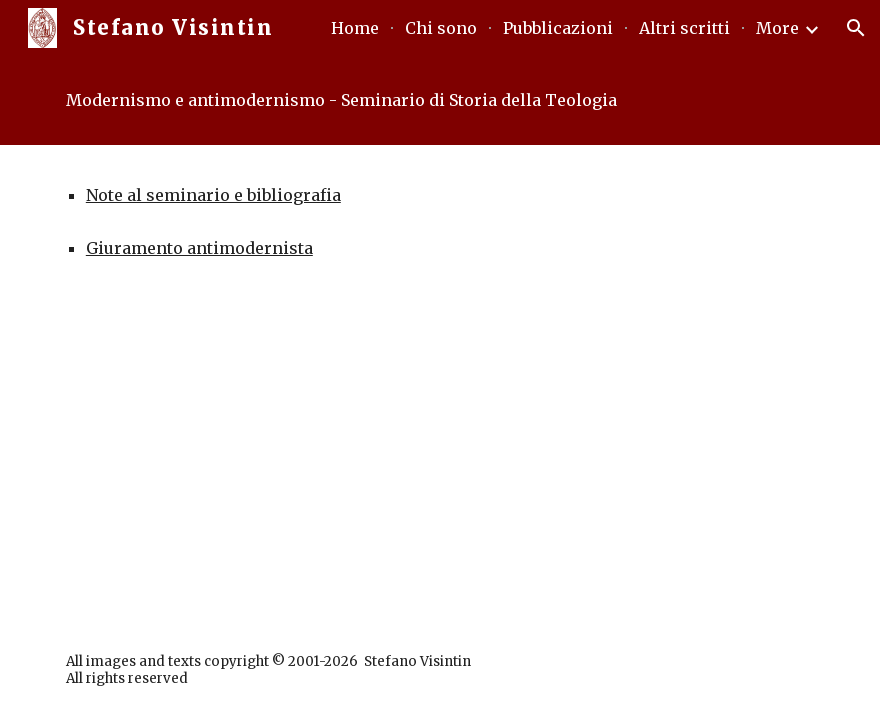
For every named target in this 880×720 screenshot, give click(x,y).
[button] (856, 28)
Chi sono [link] (441, 28)
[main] (440, 100)
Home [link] (355, 28)
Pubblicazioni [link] (558, 28)
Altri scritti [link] (684, 28)
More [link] (777, 28)
